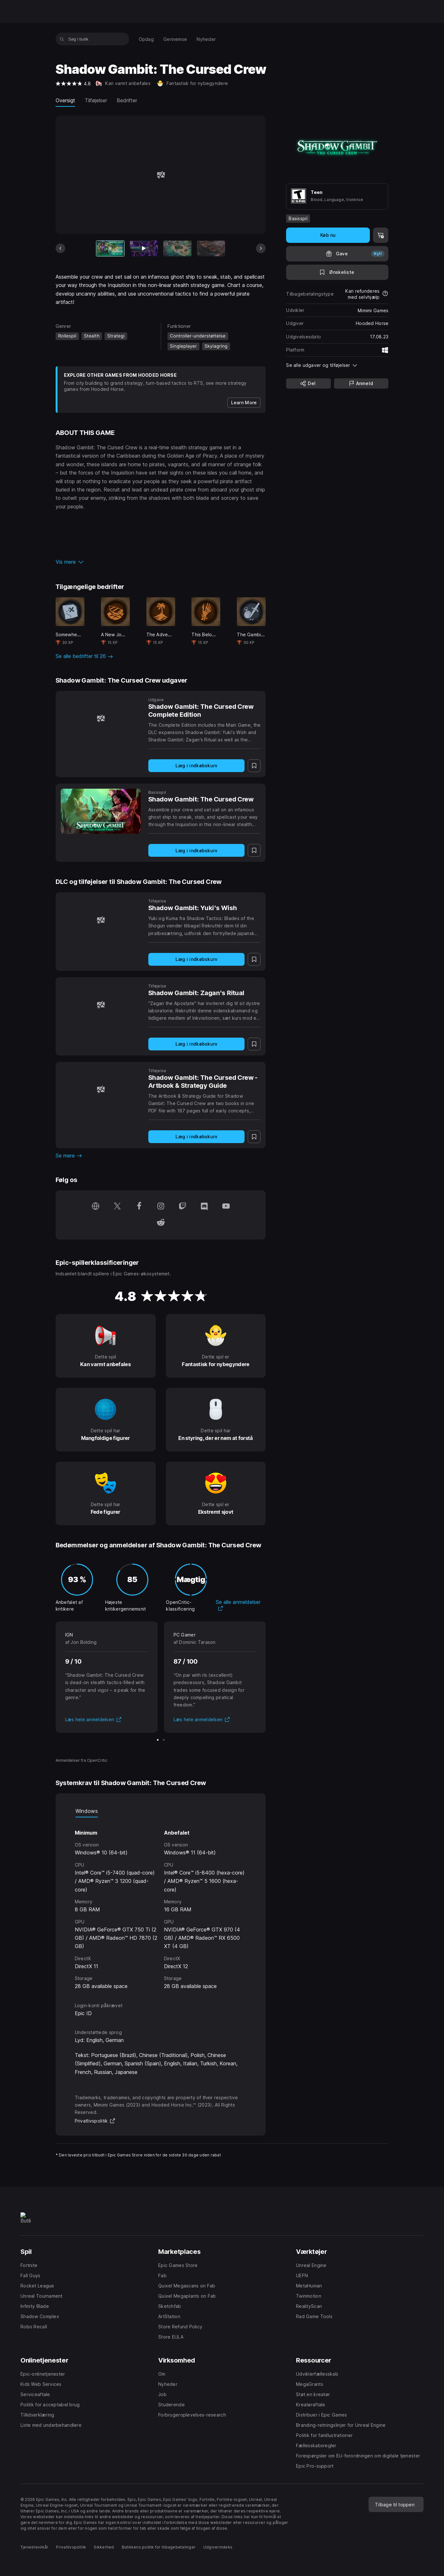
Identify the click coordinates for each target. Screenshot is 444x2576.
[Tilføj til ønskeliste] (337, 272)
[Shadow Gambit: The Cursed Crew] (101, 811)
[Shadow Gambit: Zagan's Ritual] (101, 1004)
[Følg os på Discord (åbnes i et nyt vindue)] (204, 1207)
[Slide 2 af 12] (143, 248)
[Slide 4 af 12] (211, 248)
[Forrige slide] (60, 248)
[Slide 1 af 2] (158, 1740)
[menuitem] (146, 39)
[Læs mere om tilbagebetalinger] (385, 294)
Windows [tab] (86, 1811)
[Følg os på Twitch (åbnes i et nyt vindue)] (182, 1207)
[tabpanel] (161, 1904)
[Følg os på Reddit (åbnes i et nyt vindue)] (160, 1223)
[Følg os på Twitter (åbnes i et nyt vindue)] (117, 1207)
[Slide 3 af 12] (177, 248)
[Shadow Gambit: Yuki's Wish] (101, 919)
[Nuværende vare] (110, 248)
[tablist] (161, 1811)
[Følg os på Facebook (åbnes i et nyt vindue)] (139, 1207)
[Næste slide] (261, 248)
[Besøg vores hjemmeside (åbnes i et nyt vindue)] (95, 1207)
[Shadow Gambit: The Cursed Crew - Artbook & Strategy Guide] (101, 1089)
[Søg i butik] (62, 39)
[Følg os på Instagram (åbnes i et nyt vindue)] (160, 1207)
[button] (161, 562)
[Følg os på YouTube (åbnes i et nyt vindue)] (226, 1207)
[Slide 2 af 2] (164, 1740)
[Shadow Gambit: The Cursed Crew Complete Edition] (101, 718)
